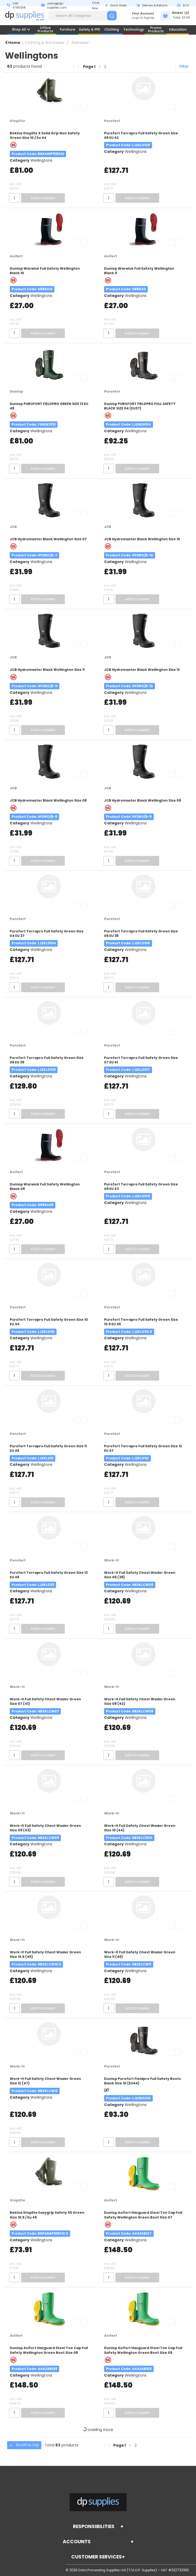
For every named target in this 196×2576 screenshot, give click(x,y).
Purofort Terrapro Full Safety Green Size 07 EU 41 (141, 1060)
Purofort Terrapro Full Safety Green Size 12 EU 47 (143, 1448)
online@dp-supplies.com (57, 5)
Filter (184, 66)
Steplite (17, 120)
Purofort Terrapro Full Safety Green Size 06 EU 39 (47, 1060)
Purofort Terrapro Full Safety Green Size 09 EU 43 (141, 1186)
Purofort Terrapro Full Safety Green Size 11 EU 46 (48, 1448)
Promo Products (156, 29)
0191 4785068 (19, 5)
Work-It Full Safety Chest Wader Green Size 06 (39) (139, 1574)
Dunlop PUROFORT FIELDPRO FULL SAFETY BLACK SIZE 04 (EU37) (140, 406)
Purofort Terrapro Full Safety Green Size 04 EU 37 (47, 933)
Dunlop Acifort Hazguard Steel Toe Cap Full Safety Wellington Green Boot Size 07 (143, 2214)
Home (12, 42)
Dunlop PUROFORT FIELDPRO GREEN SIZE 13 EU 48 (49, 406)
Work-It (111, 1560)
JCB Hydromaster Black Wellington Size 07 (48, 539)
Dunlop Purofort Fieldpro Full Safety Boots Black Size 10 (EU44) (142, 2081)
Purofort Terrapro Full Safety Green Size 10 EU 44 (49, 1321)
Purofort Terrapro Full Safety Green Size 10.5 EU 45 (141, 1321)
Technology (133, 29)
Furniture (67, 29)
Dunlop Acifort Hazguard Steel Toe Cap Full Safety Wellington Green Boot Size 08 (49, 2350)
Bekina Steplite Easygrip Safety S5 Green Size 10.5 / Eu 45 (47, 2214)
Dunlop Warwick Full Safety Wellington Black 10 (45, 270)
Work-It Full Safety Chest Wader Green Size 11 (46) (139, 1954)
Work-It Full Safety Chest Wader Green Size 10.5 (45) (45, 1954)
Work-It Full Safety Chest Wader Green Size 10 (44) (139, 1828)
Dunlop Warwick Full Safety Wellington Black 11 (139, 270)
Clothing (111, 29)
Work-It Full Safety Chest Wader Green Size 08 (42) (139, 1701)
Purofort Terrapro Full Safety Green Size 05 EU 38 (141, 933)
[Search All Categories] (82, 15)
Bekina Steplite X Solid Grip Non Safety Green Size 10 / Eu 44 (45, 135)
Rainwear (80, 42)
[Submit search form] (112, 15)
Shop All (19, 29)
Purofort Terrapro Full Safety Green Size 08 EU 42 (141, 135)
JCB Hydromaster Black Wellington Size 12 (142, 669)
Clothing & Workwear (45, 42)
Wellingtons (41, 160)
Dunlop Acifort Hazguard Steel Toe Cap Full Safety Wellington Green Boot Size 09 (143, 2350)
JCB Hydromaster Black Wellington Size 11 (47, 669)
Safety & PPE (89, 29)
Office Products (45, 29)
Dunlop (16, 391)
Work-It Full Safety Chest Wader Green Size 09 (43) (45, 1828)
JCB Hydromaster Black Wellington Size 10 (142, 539)
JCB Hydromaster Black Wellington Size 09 (142, 800)
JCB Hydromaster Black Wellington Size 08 (48, 800)
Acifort (16, 256)
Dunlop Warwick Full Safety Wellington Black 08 (45, 1186)
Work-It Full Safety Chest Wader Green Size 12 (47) (45, 2081)
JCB (13, 526)
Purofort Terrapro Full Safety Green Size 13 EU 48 (49, 1574)
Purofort (112, 120)
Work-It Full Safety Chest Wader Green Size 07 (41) (45, 1701)
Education (177, 29)
